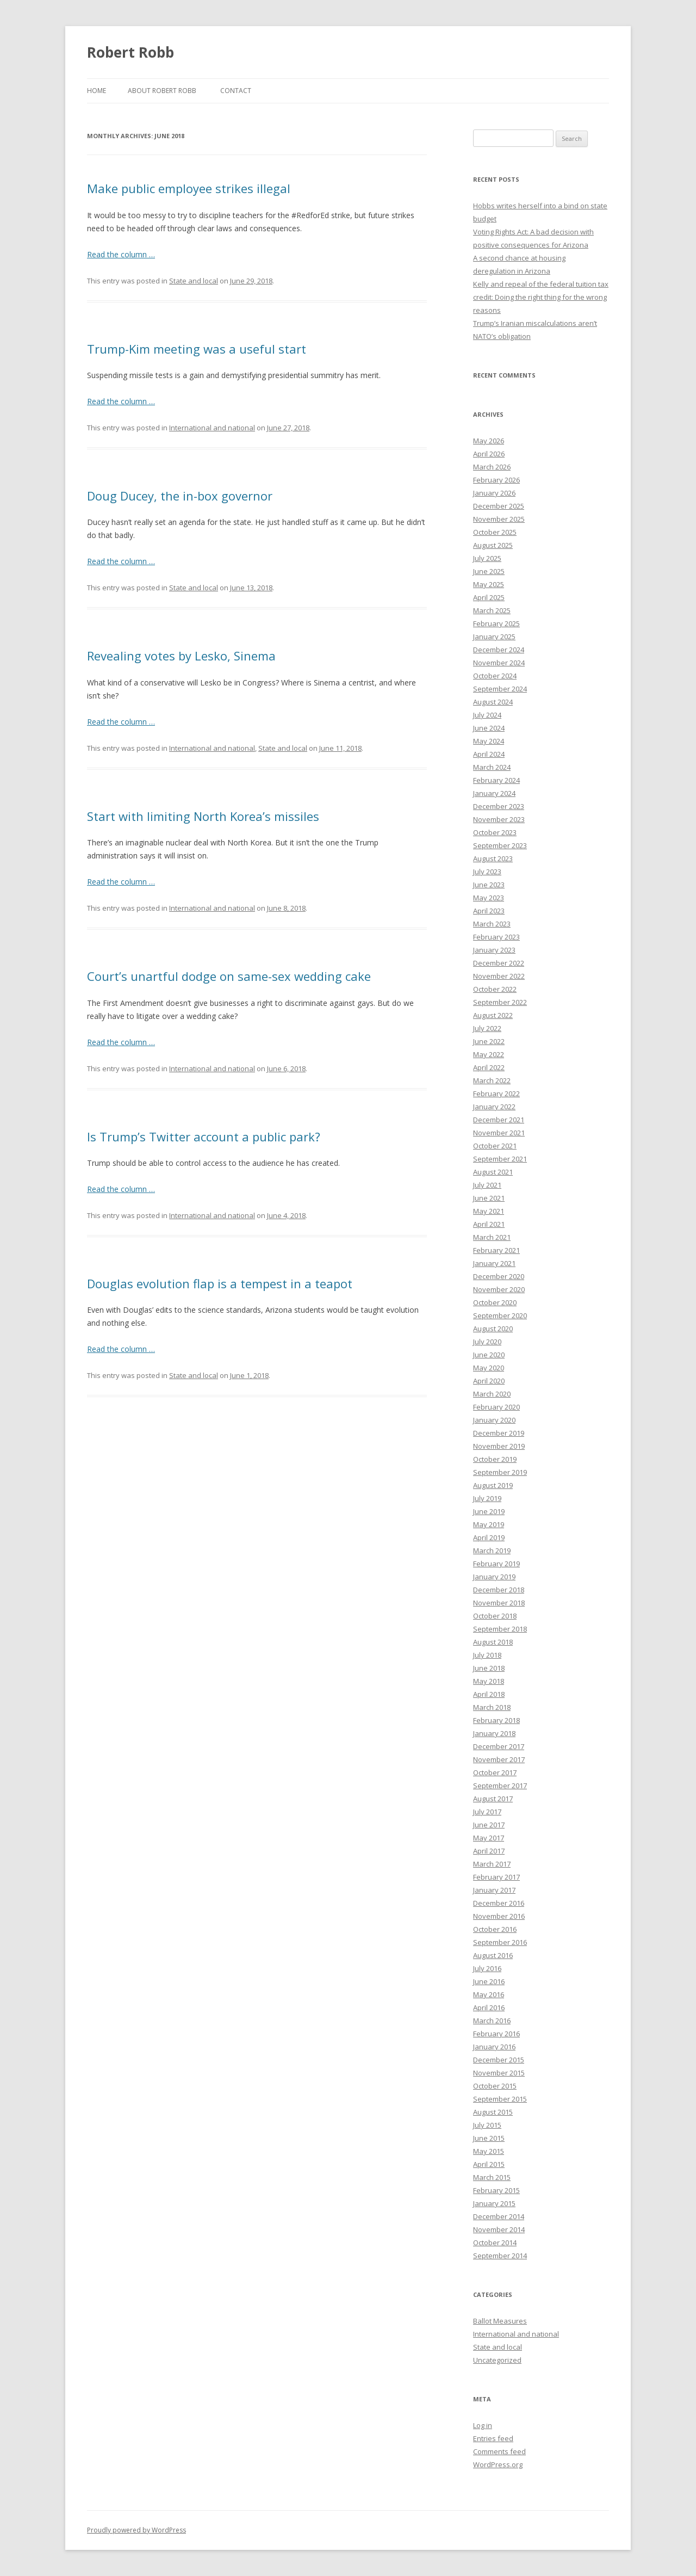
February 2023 (496, 937)
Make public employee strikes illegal (188, 188)
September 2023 (500, 845)
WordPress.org (498, 2464)
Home (96, 90)
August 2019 (493, 1485)
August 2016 (493, 1955)
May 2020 (488, 1368)
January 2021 (494, 1263)
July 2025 (487, 558)
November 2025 (499, 519)
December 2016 (498, 1903)
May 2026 (488, 441)
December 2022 (498, 963)
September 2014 (500, 2255)
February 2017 (496, 1877)
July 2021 (487, 1185)
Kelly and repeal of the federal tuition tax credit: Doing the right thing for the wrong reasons (540, 297)
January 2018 (494, 1733)
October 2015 (495, 2086)
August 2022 (493, 1015)
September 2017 (500, 1785)
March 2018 (492, 1707)
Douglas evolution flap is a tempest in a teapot (219, 1283)
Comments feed (499, 2451)
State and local (193, 281)
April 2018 (489, 1694)
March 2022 (492, 1080)
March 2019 (492, 1550)
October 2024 (495, 676)
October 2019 (495, 1459)
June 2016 (489, 1981)
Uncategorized (497, 2360)
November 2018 (499, 1603)
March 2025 (492, 610)
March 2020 (492, 1394)
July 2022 (487, 1028)
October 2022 (495, 989)
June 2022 (489, 1041)
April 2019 (489, 1537)
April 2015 (489, 2164)
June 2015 (489, 2138)
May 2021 (488, 1211)
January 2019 (494, 1577)
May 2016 (488, 1994)
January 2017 (494, 1890)
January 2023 (494, 950)
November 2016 (499, 1916)
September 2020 (500, 1315)
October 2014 (495, 2242)
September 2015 (500, 2099)
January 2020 (494, 1420)
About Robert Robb (162, 90)
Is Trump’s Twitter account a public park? (203, 1136)
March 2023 (492, 924)
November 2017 (499, 1759)
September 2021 (500, 1159)
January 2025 (494, 636)
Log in (482, 2425)
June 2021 (489, 1198)
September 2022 (500, 1002)
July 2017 (487, 1812)
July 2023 (487, 871)
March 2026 (492, 467)
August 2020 (493, 1328)
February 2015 (496, 2190)
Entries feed (493, 2438)
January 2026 (494, 493)
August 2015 (493, 2112)
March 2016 (492, 2020)
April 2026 (489, 454)
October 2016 (495, 1929)
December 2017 (498, 1746)
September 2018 (500, 1629)
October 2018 (495, 1616)
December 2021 (498, 1120)
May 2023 (488, 898)
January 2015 (494, 2203)
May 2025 (488, 584)
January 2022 (494, 1106)
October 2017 (495, 1772)
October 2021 (495, 1146)
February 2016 (496, 2033)
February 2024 (496, 780)
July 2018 (487, 1655)
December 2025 (498, 506)
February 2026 (496, 480)
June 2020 (489, 1355)
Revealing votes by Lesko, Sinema (181, 655)
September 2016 (500, 1942)
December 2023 (498, 806)
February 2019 (496, 1563)
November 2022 (499, 976)
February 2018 (496, 1720)
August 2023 (493, 858)
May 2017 (488, 1838)
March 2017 (492, 1864)
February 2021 (496, 1250)
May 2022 (488, 1054)
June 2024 (489, 728)
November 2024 (499, 663)
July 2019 (487, 1498)
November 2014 (499, 2229)
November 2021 (499, 1133)
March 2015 (492, 2177)
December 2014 (498, 2216)
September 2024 (500, 689)
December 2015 (498, 2060)
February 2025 (496, 623)
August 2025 (493, 545)
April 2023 (489, 911)
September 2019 (500, 1472)
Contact (235, 90)
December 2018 (498, 1590)
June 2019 (489, 1511)
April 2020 (489, 1381)
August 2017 (493, 1798)
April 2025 (489, 597)
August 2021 (493, 1172)
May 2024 (488, 741)
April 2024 (489, 754)
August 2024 (493, 702)
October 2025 (495, 532)
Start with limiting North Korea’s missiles (203, 816)
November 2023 (499, 819)
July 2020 (487, 1341)
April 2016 (489, 2007)
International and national (212, 428)
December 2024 (498, 649)
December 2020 (498, 1276)
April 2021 (489, 1224)
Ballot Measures (500, 2321)
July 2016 (487, 1968)
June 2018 (489, 1668)
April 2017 (489, 1851)
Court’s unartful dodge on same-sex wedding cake (229, 976)
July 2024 (487, 715)
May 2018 (488, 1681)
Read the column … (121, 254)
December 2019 (498, 1433)
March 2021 (492, 1237)
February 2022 (496, 1093)
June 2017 (489, 1825)
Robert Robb (130, 52)
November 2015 (499, 2073)
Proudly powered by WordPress (136, 2530)
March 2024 (492, 767)
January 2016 (494, 2047)
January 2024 (494, 793)
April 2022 (489, 1067)
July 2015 (487, 2125)
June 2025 (489, 571)
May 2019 (488, 1524)
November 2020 (499, 1289)
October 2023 (495, 832)
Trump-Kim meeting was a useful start (196, 349)
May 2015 (488, 2151)
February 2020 (496, 1407)
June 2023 (489, 884)
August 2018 (493, 1642)
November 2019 (499, 1446)
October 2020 (495, 1302)
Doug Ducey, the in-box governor (179, 495)
